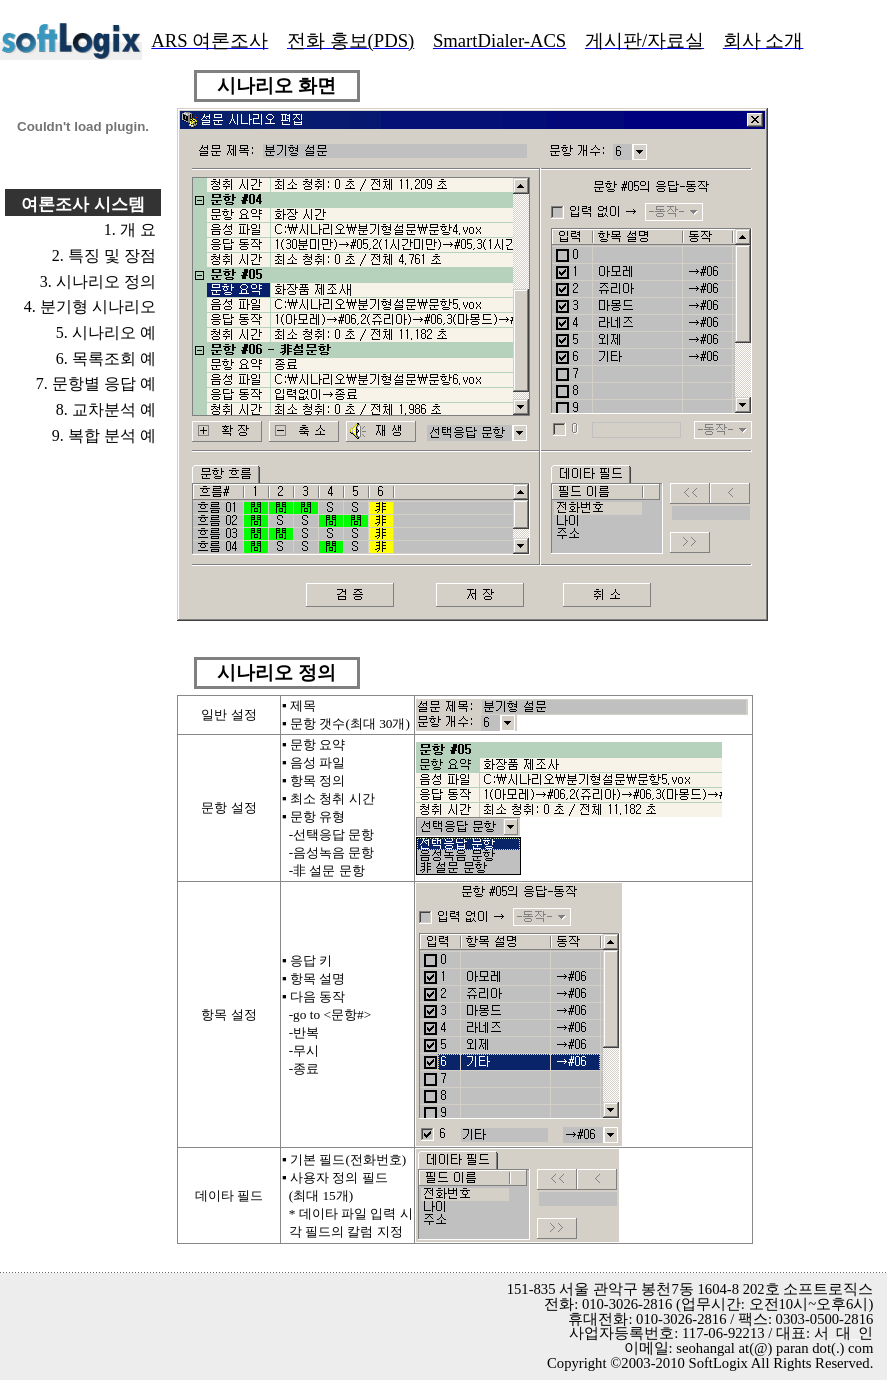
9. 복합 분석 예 (104, 435)
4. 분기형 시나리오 (90, 306)
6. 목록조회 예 (106, 358)
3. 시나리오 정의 (98, 281)
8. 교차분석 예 (106, 409)
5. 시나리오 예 (106, 332)
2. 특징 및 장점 (104, 255)
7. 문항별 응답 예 (96, 383)
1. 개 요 (130, 229)
